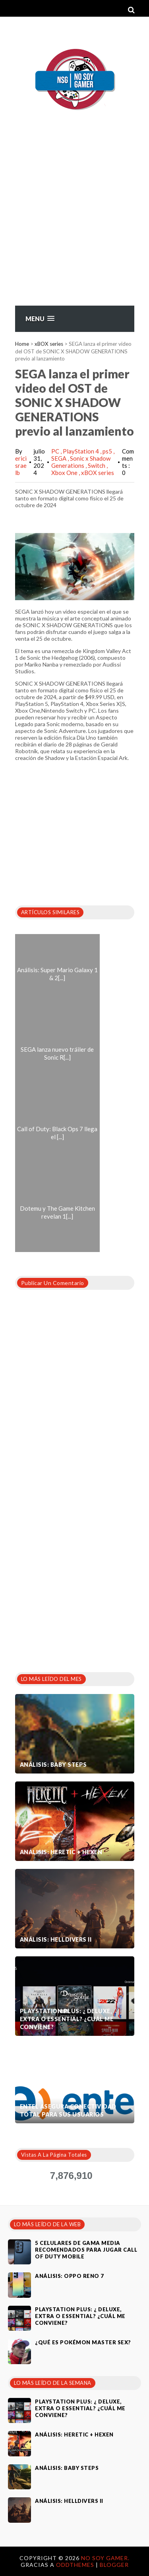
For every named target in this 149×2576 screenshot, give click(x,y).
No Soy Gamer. (105, 2558)
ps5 (108, 451)
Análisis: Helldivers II (56, 1939)
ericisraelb (21, 465)
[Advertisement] (74, 226)
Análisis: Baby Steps (53, 1764)
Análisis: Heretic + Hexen (61, 1852)
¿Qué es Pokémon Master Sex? (83, 2342)
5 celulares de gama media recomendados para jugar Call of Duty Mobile (86, 2250)
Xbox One (65, 472)
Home (22, 344)
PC (55, 451)
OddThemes (75, 2564)
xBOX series (49, 344)
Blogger (114, 2564)
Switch (97, 465)
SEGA (59, 458)
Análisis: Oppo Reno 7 (69, 2276)
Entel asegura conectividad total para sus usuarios (68, 2110)
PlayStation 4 (81, 451)
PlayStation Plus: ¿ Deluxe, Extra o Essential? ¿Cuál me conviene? (67, 2019)
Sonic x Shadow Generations (80, 462)
